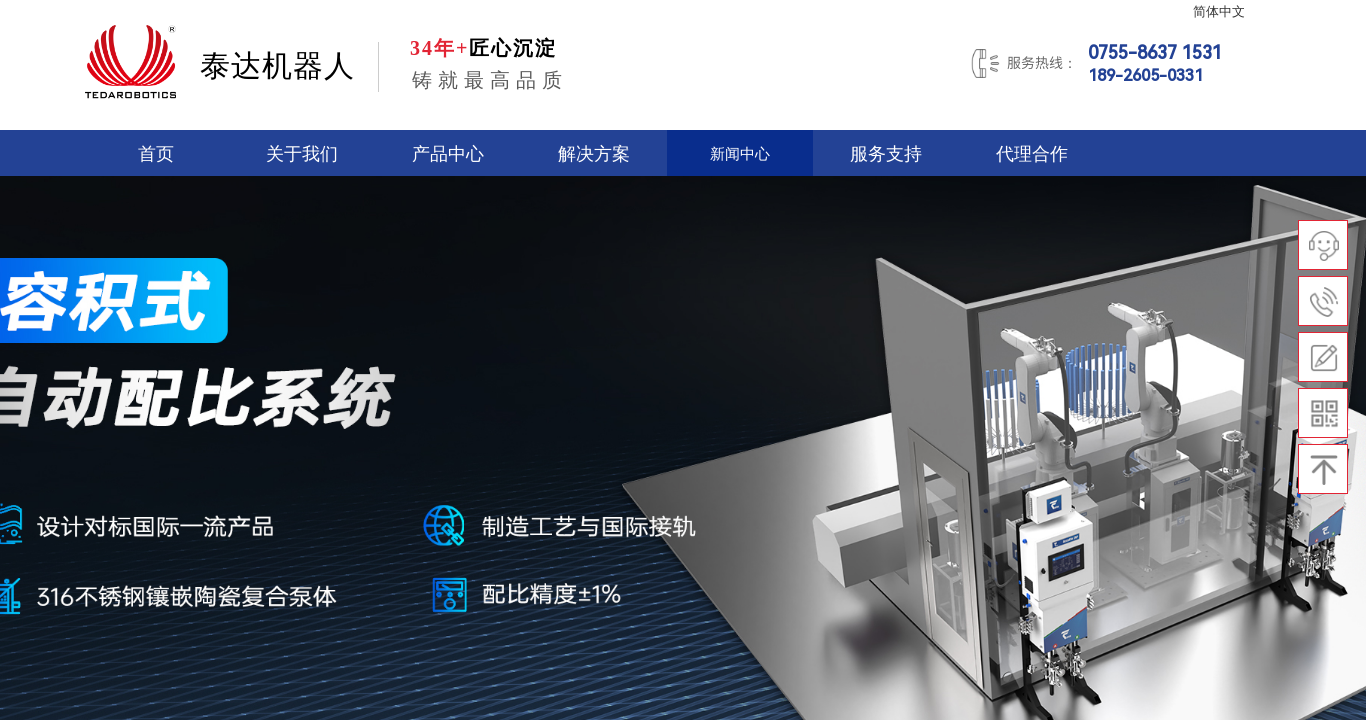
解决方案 (594, 154)
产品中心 (448, 154)
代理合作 (1032, 154)
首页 (156, 154)
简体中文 (1219, 12)
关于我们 (302, 154)
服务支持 (886, 154)
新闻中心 (740, 154)
